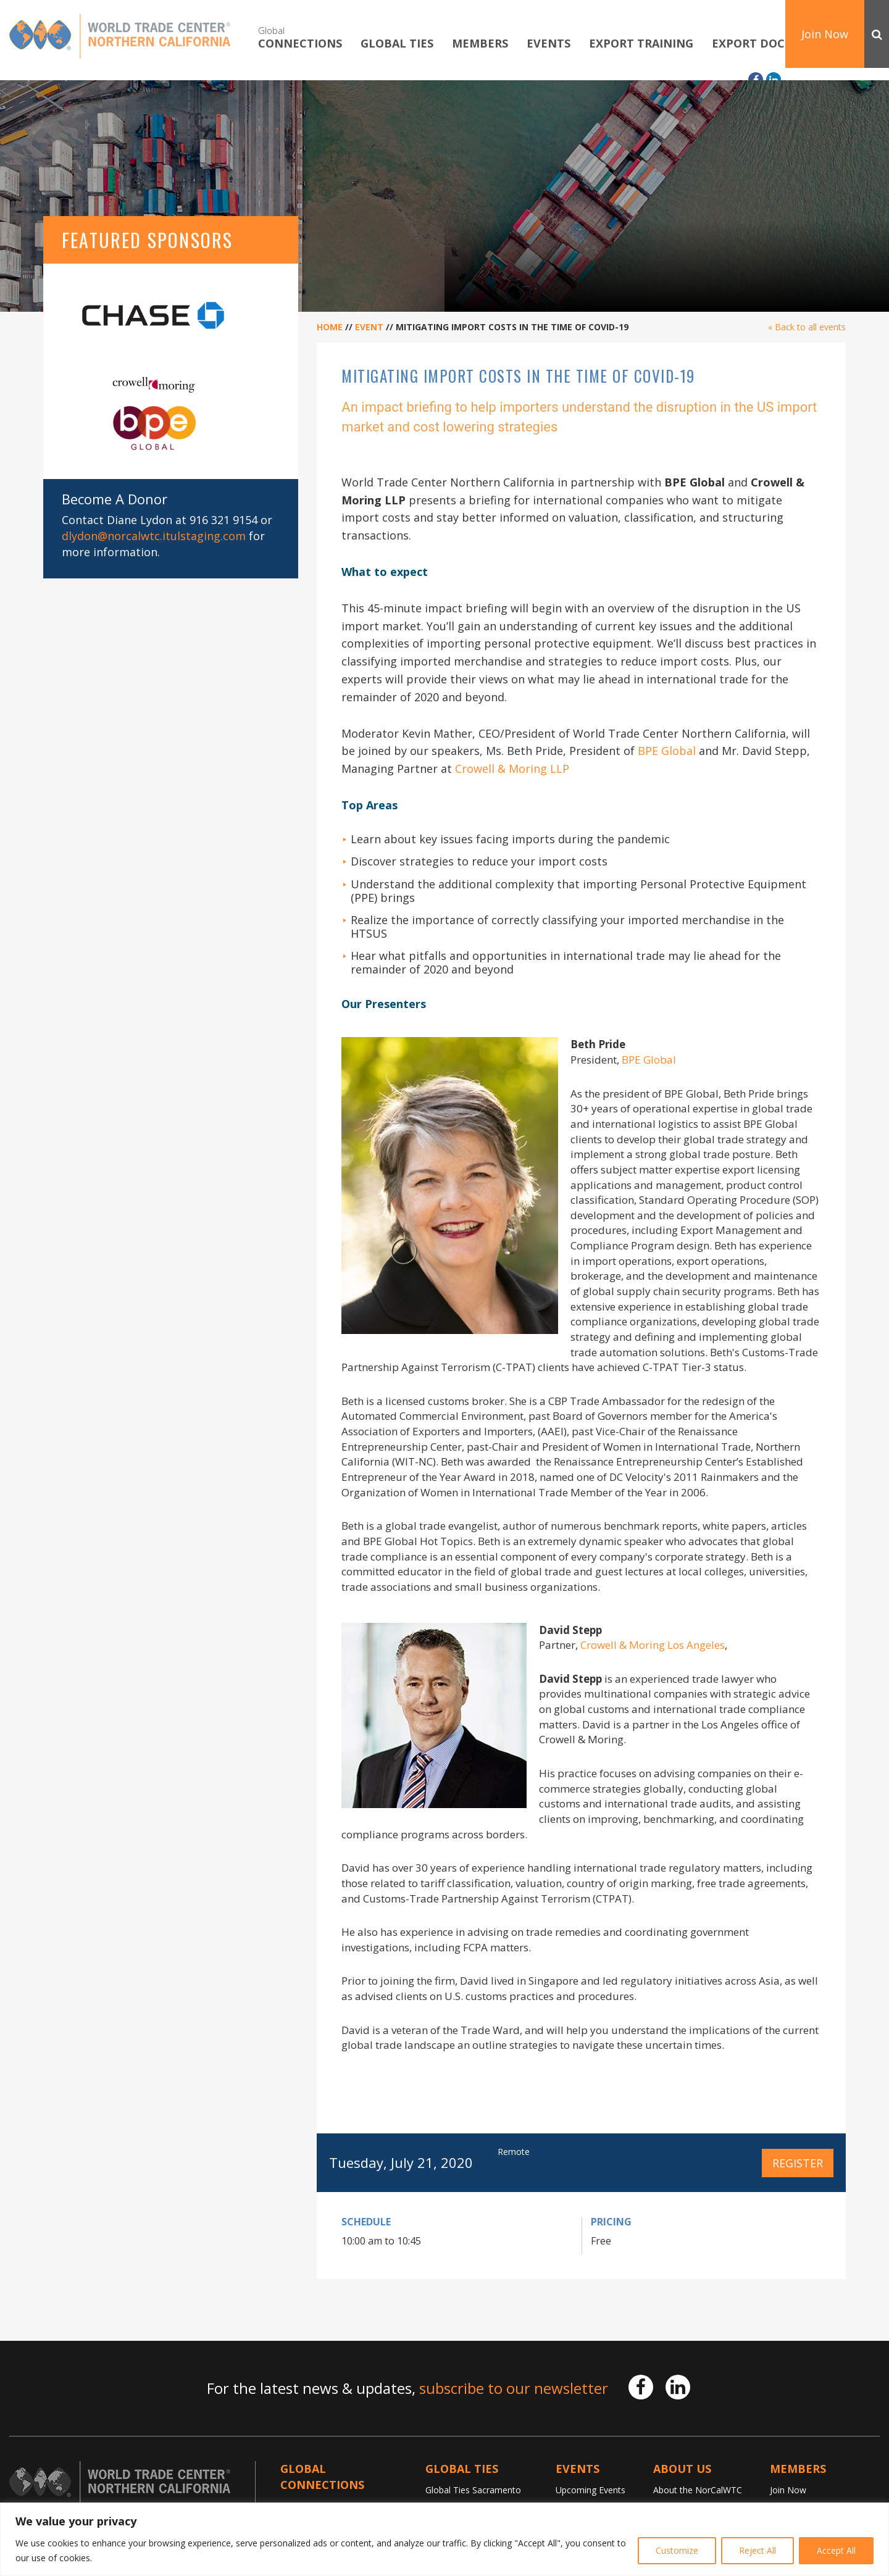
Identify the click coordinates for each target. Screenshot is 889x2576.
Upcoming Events (590, 2490)
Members (480, 44)
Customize (677, 2550)
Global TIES (397, 44)
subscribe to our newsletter (513, 2388)
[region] (444, 2539)
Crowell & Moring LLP (512, 768)
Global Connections (322, 2476)
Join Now (824, 34)
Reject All (757, 2550)
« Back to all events (807, 327)
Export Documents (772, 44)
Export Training (641, 44)
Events (548, 44)
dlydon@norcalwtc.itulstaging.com (154, 535)
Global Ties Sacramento (473, 2490)
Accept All (836, 2550)
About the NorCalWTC (697, 2490)
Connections (300, 37)
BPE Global (668, 750)
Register (797, 2163)
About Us (682, 2468)
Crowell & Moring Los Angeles (652, 1645)
